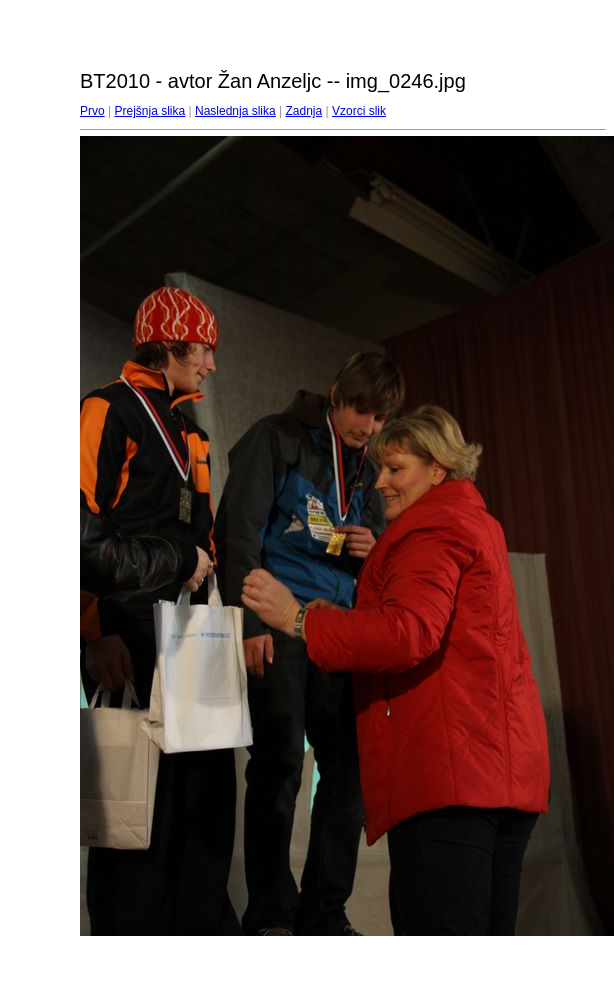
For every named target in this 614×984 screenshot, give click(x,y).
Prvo (92, 111)
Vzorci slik (359, 111)
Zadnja (304, 111)
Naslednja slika (235, 111)
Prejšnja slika (149, 111)
